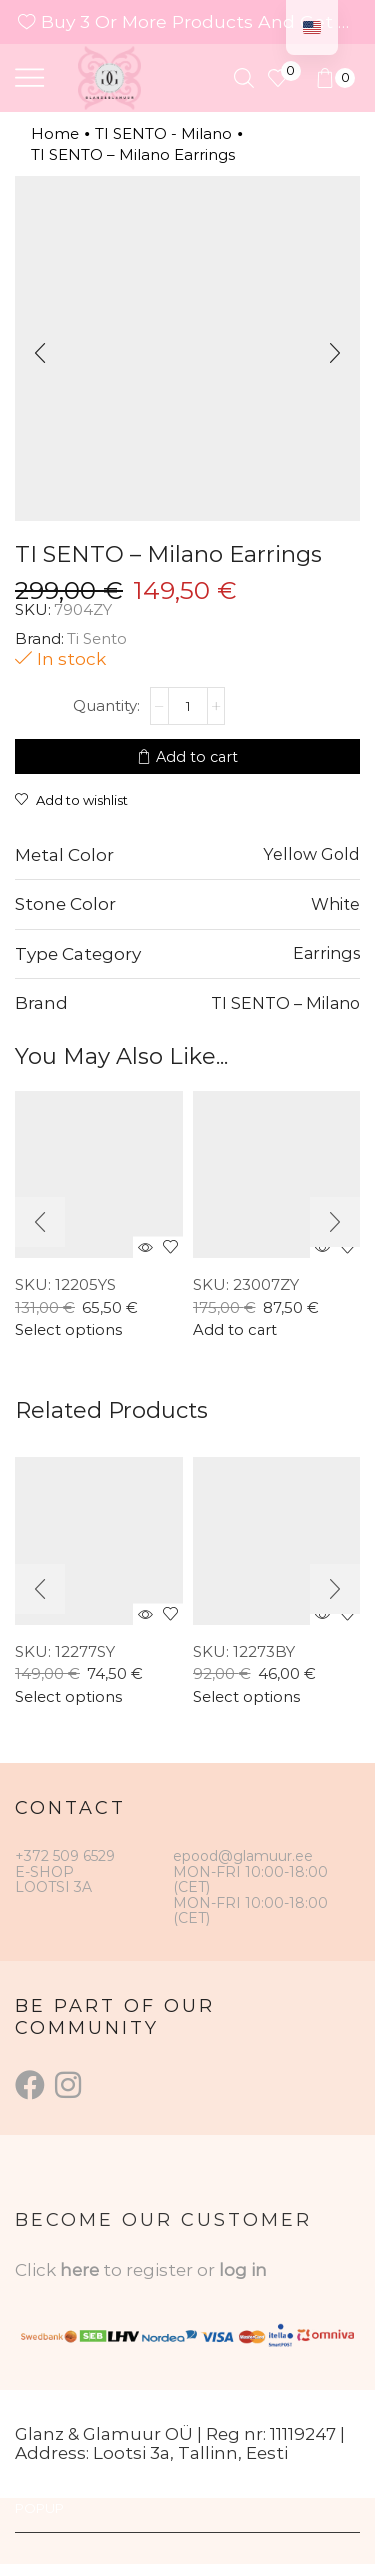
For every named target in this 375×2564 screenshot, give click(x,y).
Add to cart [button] (235, 1330)
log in (243, 2270)
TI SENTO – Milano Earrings (133, 154)
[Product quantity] (188, 706)
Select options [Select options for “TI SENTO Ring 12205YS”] (68, 1330)
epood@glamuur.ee (243, 1856)
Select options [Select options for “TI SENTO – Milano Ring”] (68, 1697)
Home (55, 133)
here (79, 2270)
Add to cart (197, 757)
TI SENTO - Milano (163, 133)
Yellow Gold (311, 854)
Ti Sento (97, 638)
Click (37, 2270)
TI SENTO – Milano (285, 1003)
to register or (161, 2270)
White (335, 904)
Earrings (326, 953)
